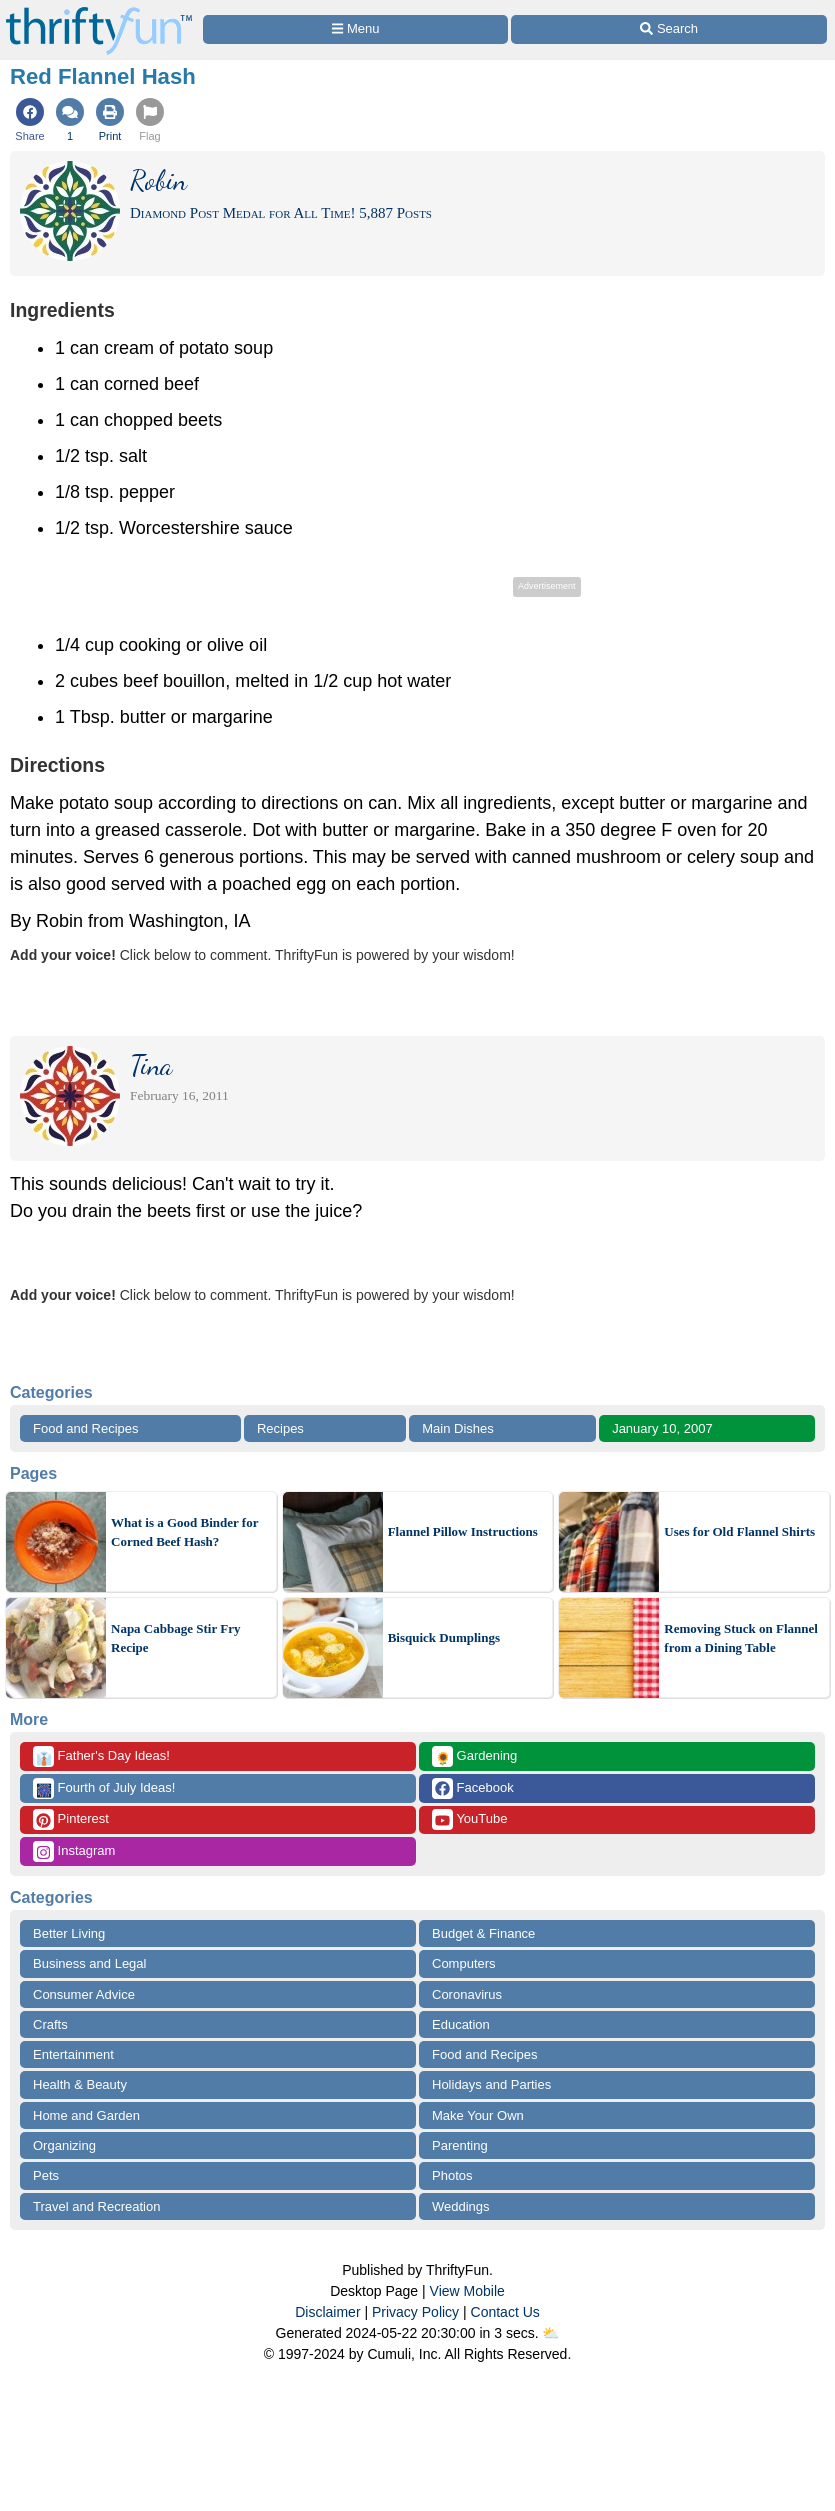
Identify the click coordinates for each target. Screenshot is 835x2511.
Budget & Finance (483, 1933)
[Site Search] (669, 29)
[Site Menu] (355, 29)
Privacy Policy (415, 2312)
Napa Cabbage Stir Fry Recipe (175, 1638)
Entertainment (73, 2054)
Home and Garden (86, 2115)
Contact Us (505, 2312)
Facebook (473, 1788)
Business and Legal (89, 1963)
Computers (464, 1963)
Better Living (69, 1933)
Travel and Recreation (96, 2206)
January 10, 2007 (662, 1428)
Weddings (461, 2206)
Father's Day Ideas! (101, 1756)
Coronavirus (467, 1994)
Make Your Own (478, 2115)
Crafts (50, 2024)
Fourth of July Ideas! (104, 1788)
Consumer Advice (84, 1994)
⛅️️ (550, 2333)
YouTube (469, 1819)
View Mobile (467, 2291)
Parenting (460, 2145)
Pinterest (71, 1819)
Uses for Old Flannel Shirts (739, 1531)
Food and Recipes (86, 1428)
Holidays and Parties (491, 2084)
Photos (452, 2175)
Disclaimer (327, 2312)
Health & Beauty (80, 2084)
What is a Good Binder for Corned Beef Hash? (184, 1532)
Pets (46, 2175)
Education (461, 2024)
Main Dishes (458, 1428)
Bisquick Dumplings (444, 1637)
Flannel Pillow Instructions (463, 1531)
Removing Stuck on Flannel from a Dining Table (741, 1638)
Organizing (64, 2145)
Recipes (280, 1428)
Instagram (74, 1851)
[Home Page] (99, 11)
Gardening (474, 1756)
